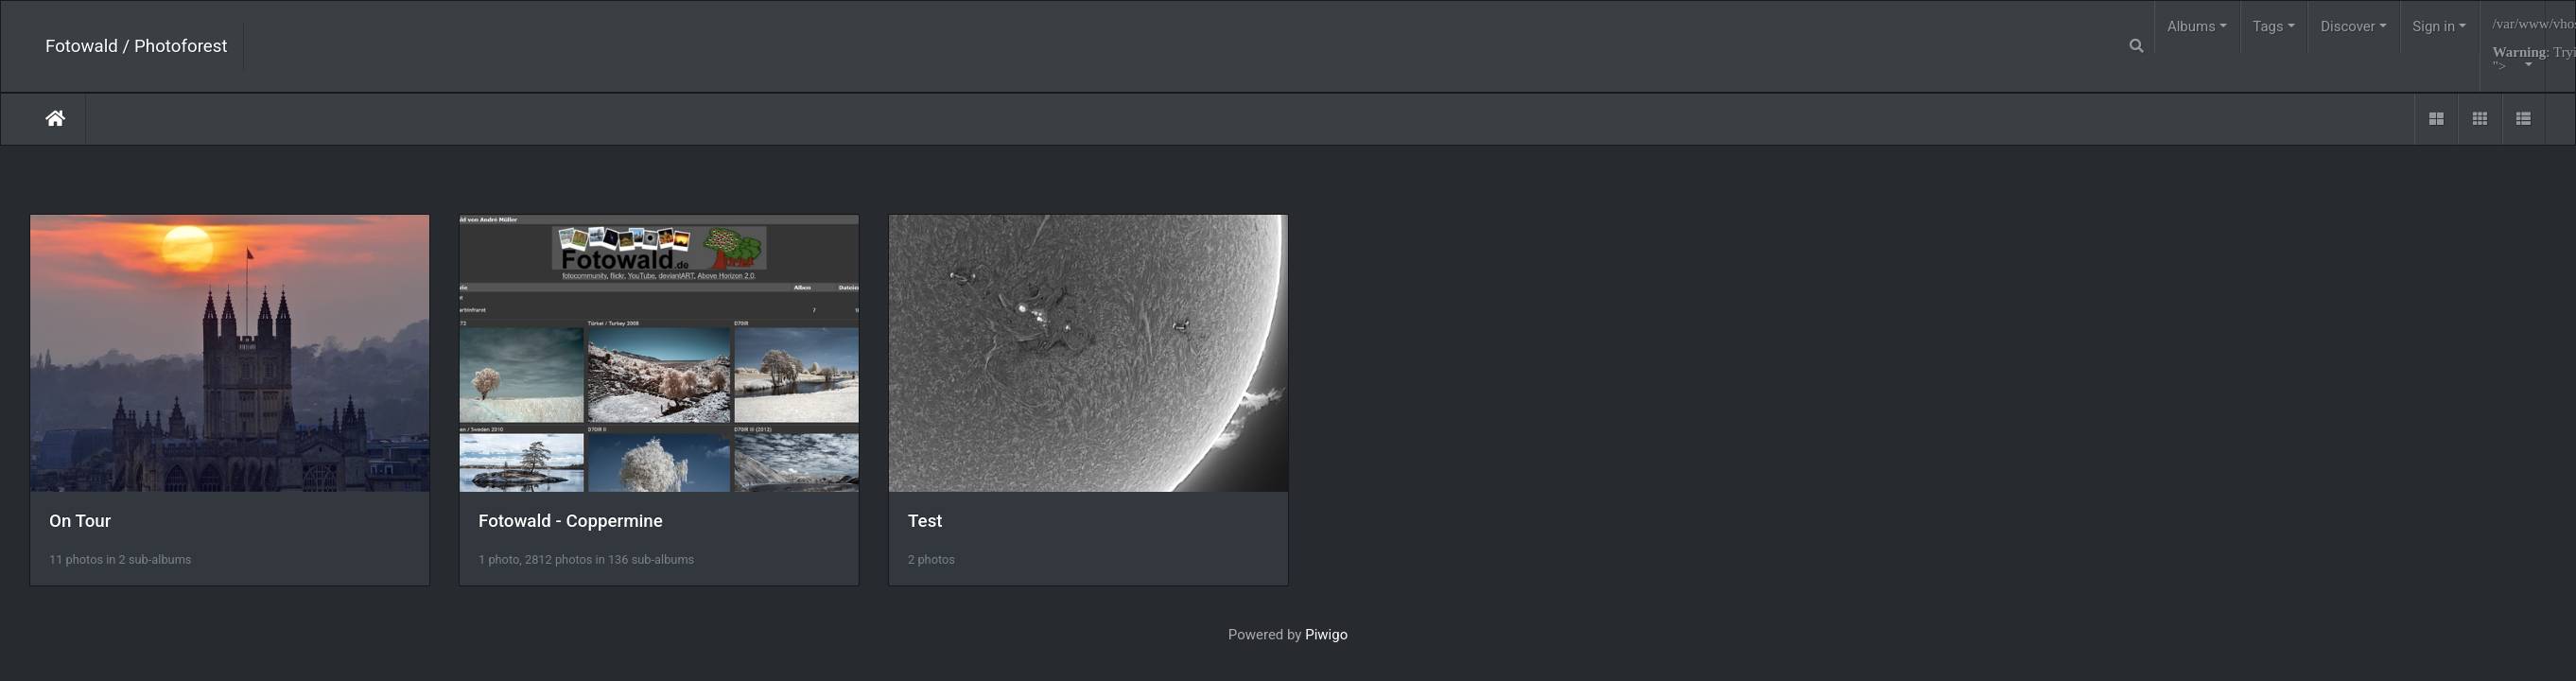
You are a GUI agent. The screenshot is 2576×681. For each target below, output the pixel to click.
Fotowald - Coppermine (582, 528)
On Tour (80, 528)
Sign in (2433, 26)
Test (947, 528)
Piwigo (1326, 642)
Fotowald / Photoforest (136, 46)
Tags (2268, 26)
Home (55, 118)
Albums (2191, 26)
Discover (2348, 26)
